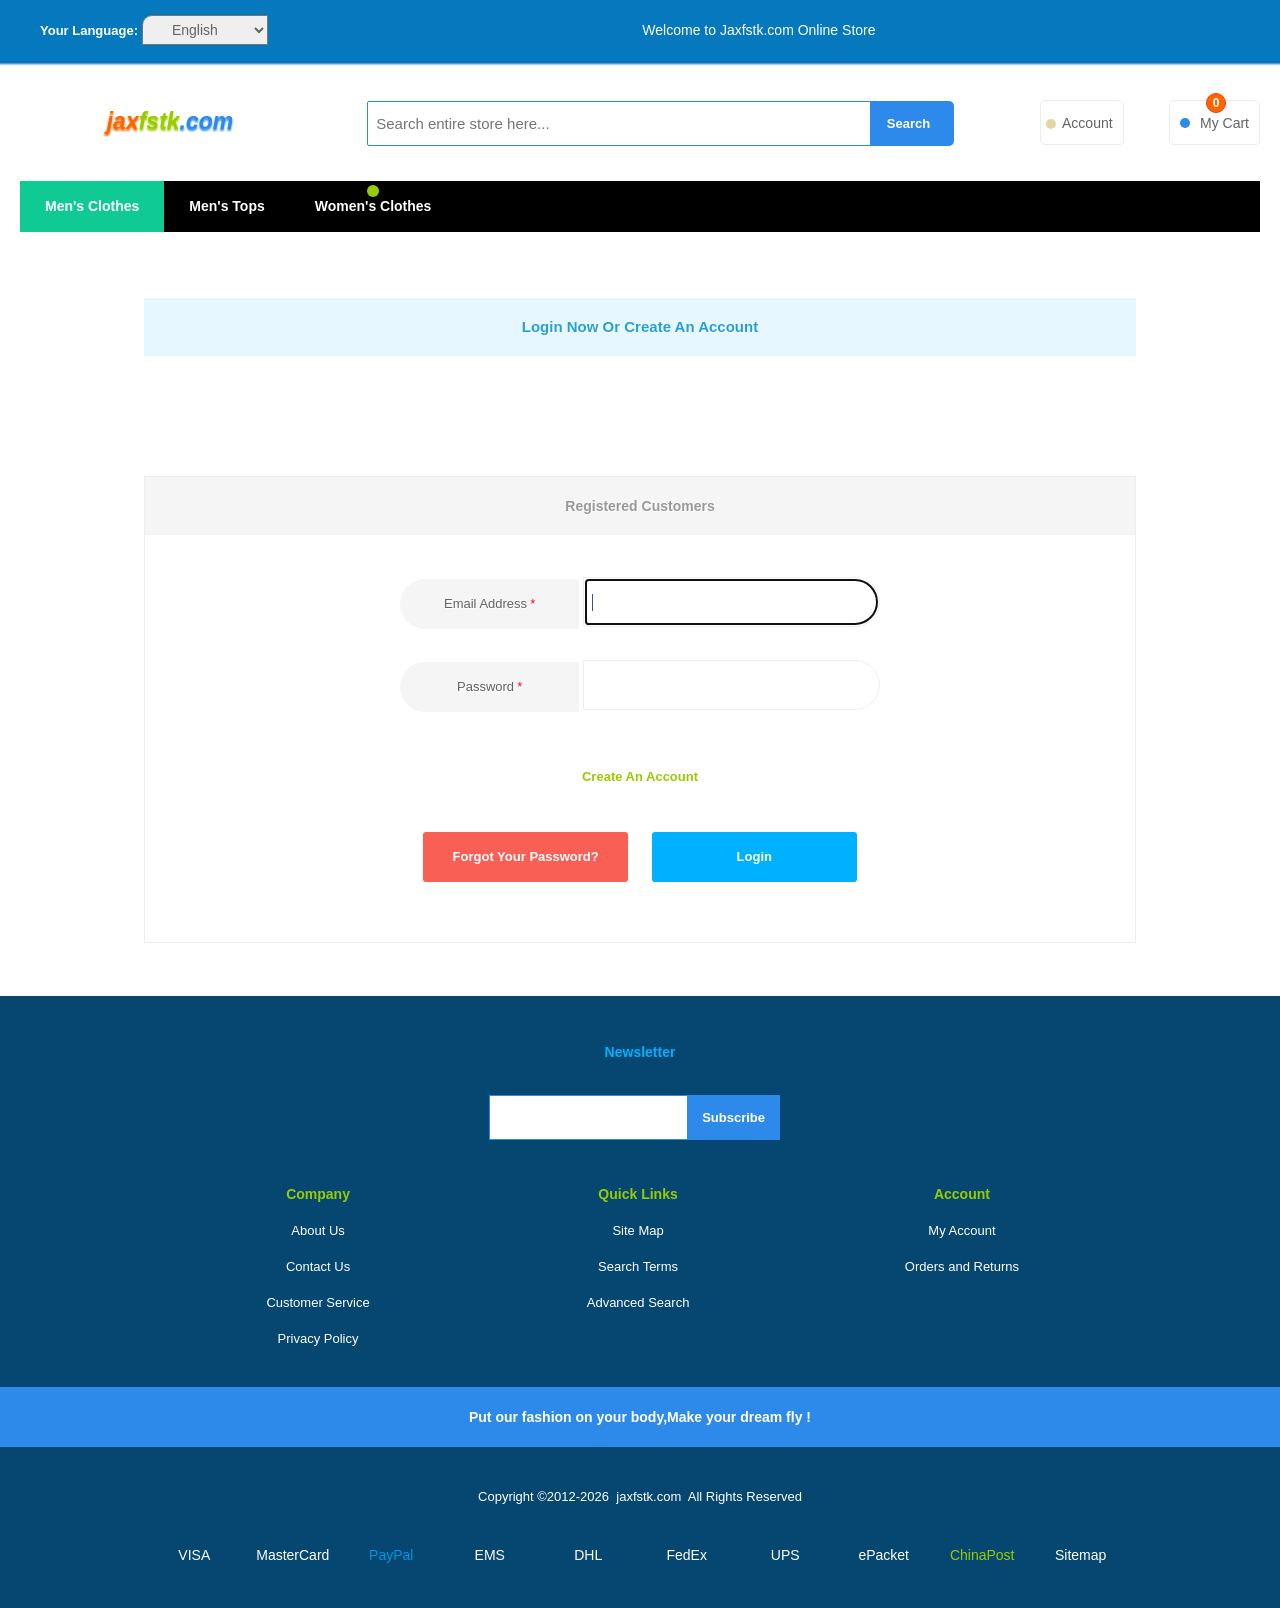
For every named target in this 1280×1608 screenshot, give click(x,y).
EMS (490, 1555)
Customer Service (317, 1302)
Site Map (637, 1230)
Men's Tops (226, 206)
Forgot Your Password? (526, 856)
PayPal (391, 1555)
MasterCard (292, 1555)
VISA (194, 1555)
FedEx (687, 1555)
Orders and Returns (962, 1266)
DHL (588, 1555)
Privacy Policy (318, 1338)
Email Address (485, 603)
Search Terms (638, 1266)
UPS (785, 1555)
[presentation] (649, 415)
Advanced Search (638, 1302)
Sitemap (1080, 1555)
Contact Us (318, 1266)
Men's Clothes (92, 206)
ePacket (883, 1555)
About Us (317, 1230)
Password (485, 686)
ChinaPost (982, 1555)
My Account (961, 1230)
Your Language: (89, 30)
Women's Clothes (373, 206)
